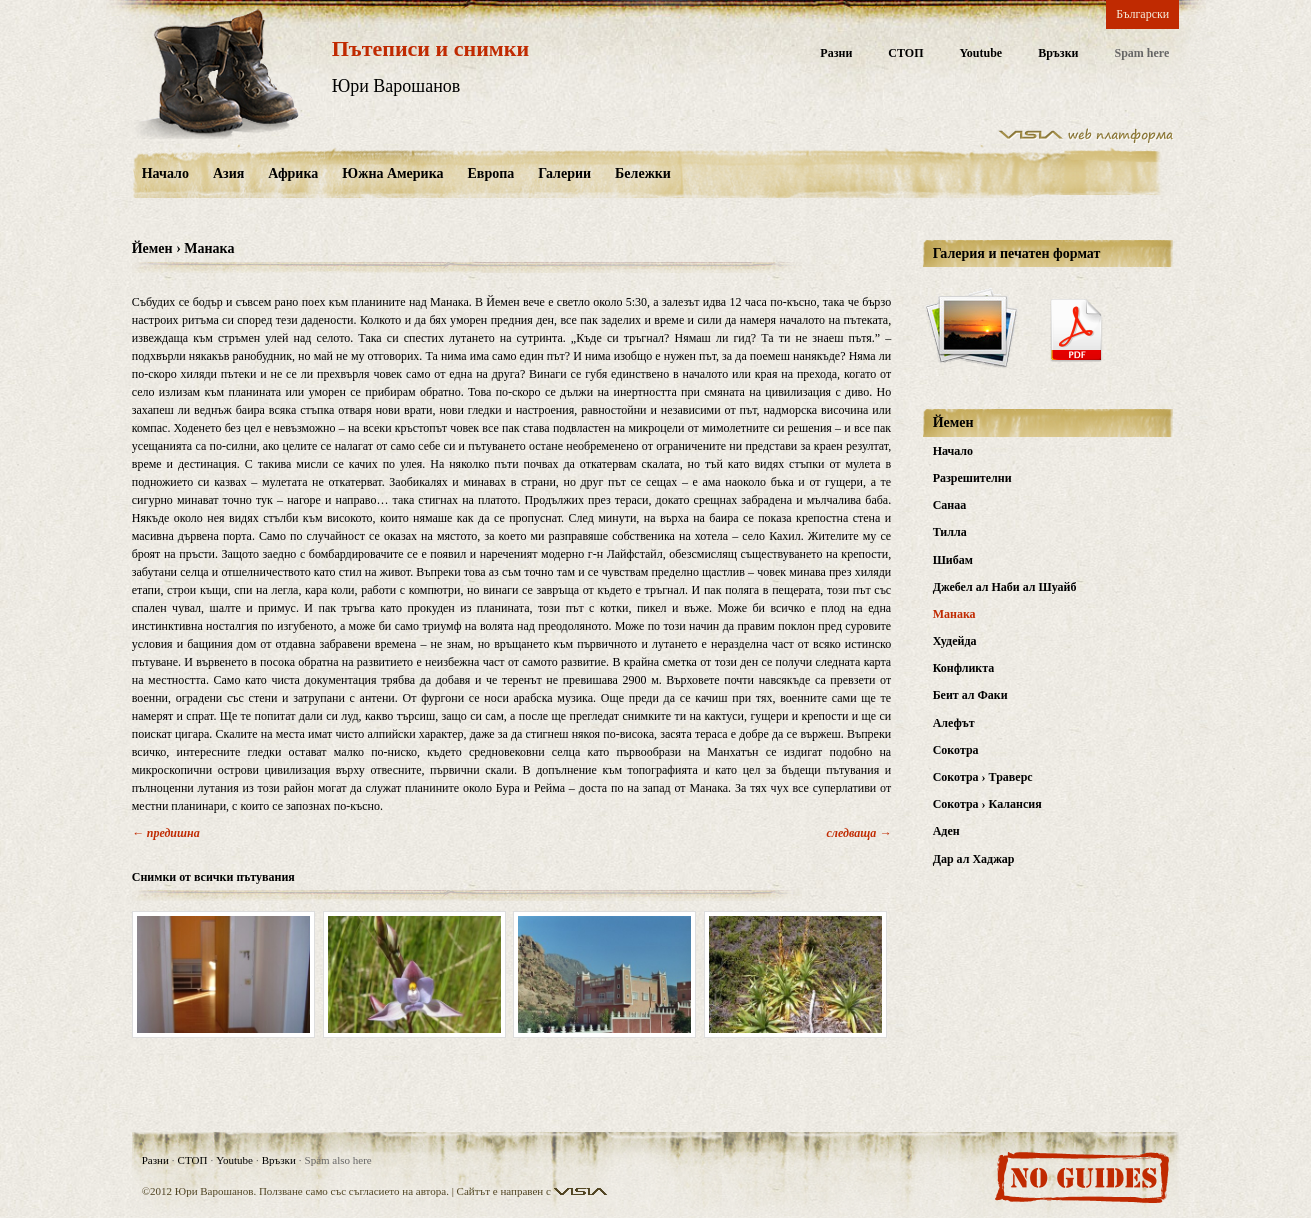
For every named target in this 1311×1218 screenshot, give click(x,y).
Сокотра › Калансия (987, 804)
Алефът (954, 723)
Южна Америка (392, 173)
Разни (836, 53)
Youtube (980, 53)
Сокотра (956, 750)
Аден (946, 831)
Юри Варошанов (396, 86)
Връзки (1058, 53)
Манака (954, 614)
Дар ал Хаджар (974, 859)
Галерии (564, 173)
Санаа (950, 505)
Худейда (955, 641)
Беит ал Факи (970, 695)
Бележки (643, 173)
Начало (165, 173)
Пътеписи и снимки (430, 48)
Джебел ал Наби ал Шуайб (1005, 587)
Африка (293, 173)
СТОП (905, 53)
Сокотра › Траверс (983, 777)
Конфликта (964, 668)
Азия (228, 173)
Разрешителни (972, 478)
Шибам (953, 560)
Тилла (950, 532)
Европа (491, 173)
